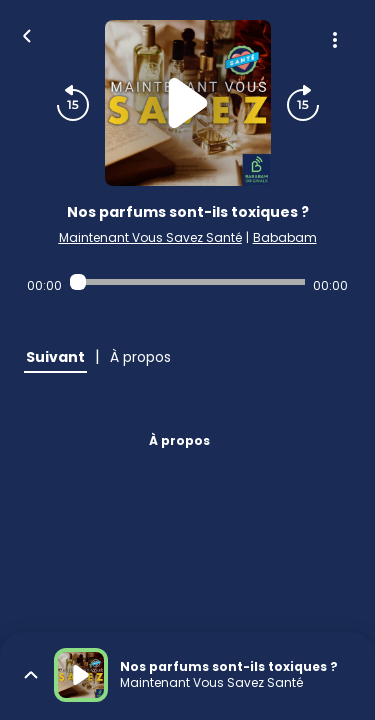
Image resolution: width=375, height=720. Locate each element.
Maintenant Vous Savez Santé (150, 237)
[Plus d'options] (335, 40)
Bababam (285, 237)
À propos (179, 440)
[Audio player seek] (187, 282)
